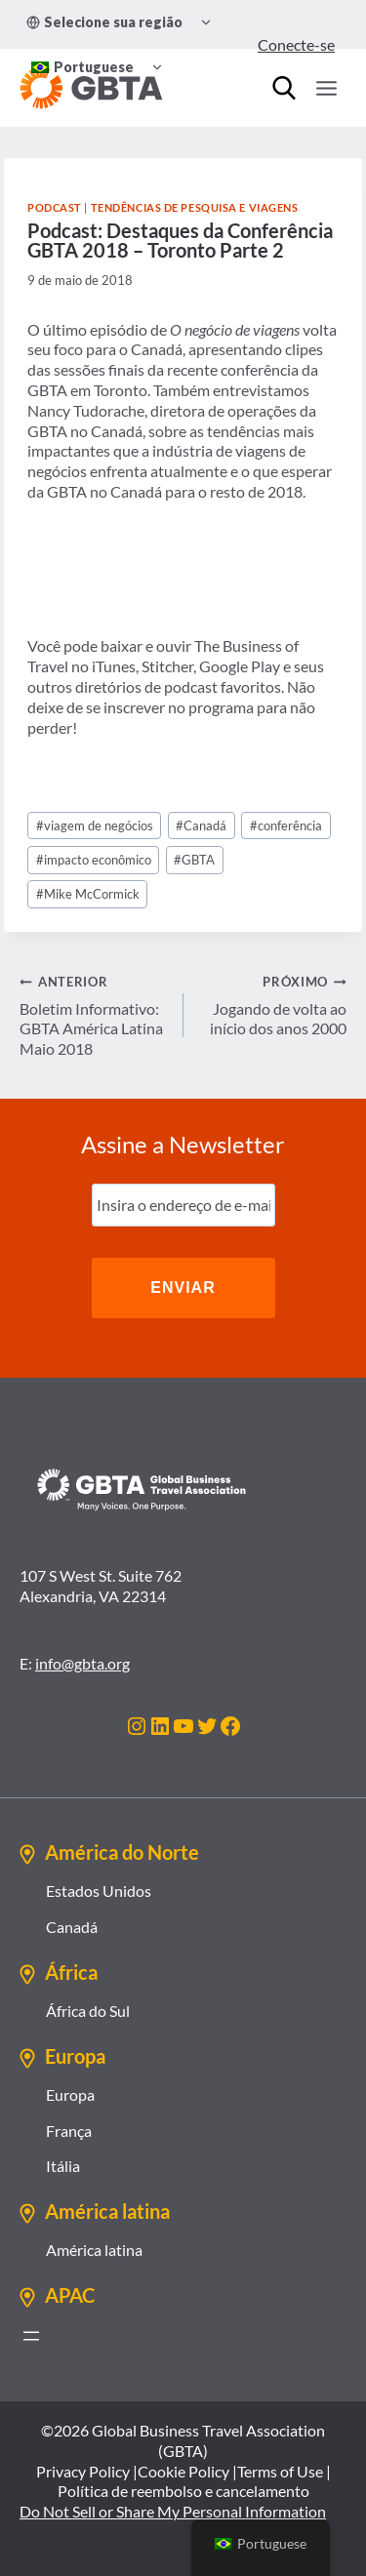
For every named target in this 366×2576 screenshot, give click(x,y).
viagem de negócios (94, 825)
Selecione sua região (104, 22)
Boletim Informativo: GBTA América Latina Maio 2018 (94, 1014)
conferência (286, 825)
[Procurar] (284, 88)
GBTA (194, 859)
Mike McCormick (88, 894)
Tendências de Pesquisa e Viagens (195, 207)
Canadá (201, 825)
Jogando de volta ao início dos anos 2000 (273, 1004)
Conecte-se (296, 44)
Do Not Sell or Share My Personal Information (173, 2511)
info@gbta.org (82, 1663)
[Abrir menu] (31, 2336)
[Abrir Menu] (325, 87)
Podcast (54, 207)
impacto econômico (93, 859)
